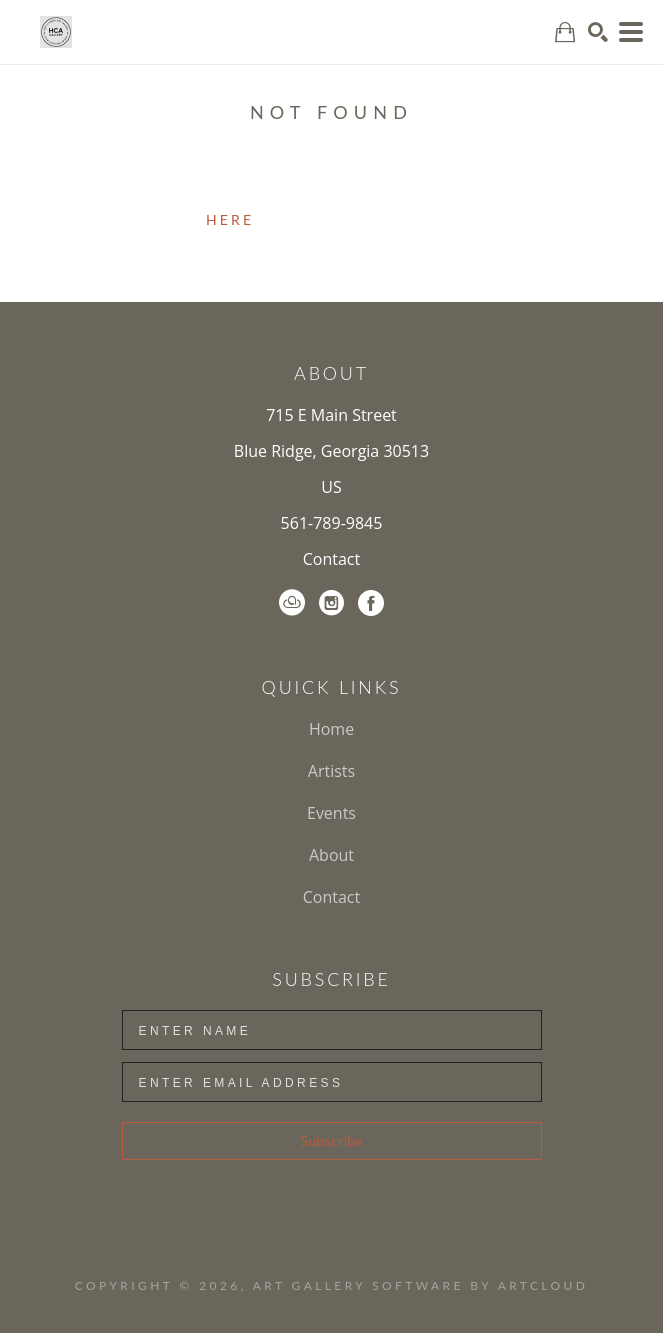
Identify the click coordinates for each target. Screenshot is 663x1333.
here (230, 219)
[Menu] (631, 32)
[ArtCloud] (292, 603)
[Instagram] (331, 603)
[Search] (598, 32)
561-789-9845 (332, 523)
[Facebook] (371, 603)
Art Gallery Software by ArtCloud (420, 1285)
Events (331, 813)
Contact (331, 559)
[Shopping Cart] (565, 32)
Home (331, 729)
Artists (331, 771)
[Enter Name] (332, 1030)
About (331, 855)
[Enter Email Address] (332, 1082)
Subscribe (331, 1140)
